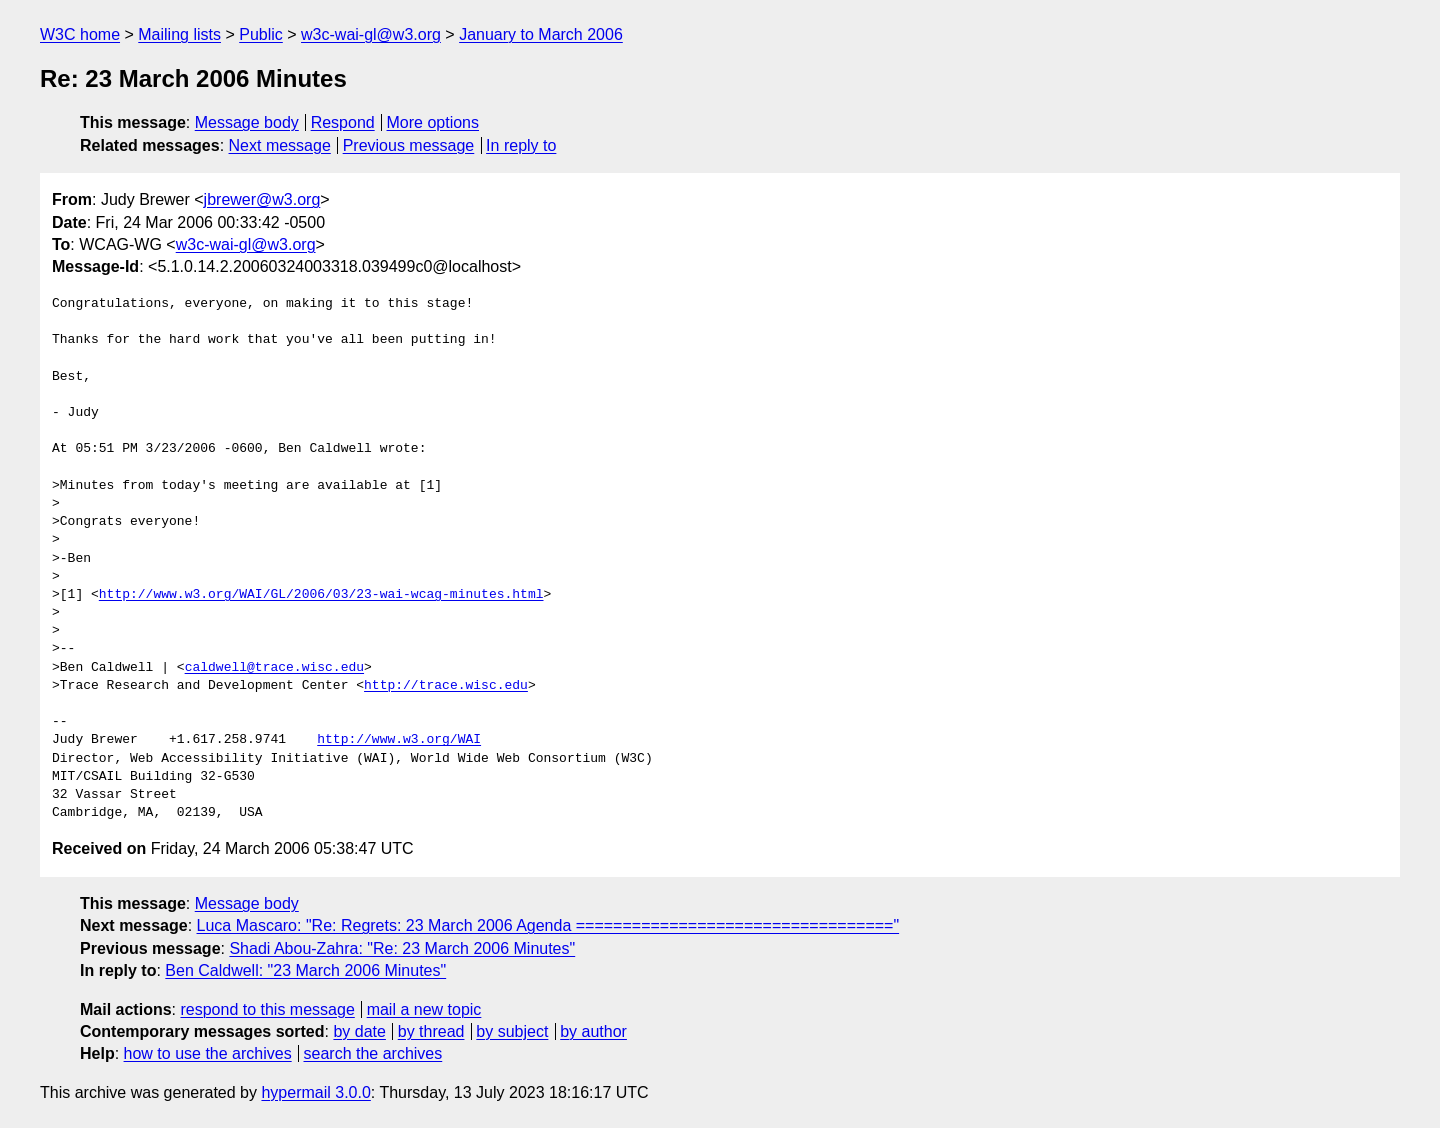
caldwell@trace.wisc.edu (274, 668)
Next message (280, 145)
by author (593, 1031)
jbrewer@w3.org (262, 199)
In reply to (521, 145)
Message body (247, 122)
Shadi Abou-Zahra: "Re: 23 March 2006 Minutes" (402, 948)
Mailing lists (179, 34)
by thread (431, 1031)
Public (261, 34)
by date (359, 1031)
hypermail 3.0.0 (315, 1092)
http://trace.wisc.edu (446, 686)
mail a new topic (424, 1009)
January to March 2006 (541, 34)
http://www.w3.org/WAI (399, 740)
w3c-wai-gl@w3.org (371, 34)
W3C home (80, 34)
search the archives (373, 1053)
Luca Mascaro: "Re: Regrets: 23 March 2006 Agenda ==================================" (548, 925)
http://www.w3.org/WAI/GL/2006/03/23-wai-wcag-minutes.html (321, 595)
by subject (512, 1031)
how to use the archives (208, 1053)
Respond (343, 122)
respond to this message (267, 1009)
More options (433, 122)
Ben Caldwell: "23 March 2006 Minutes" (305, 970)
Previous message (409, 145)
